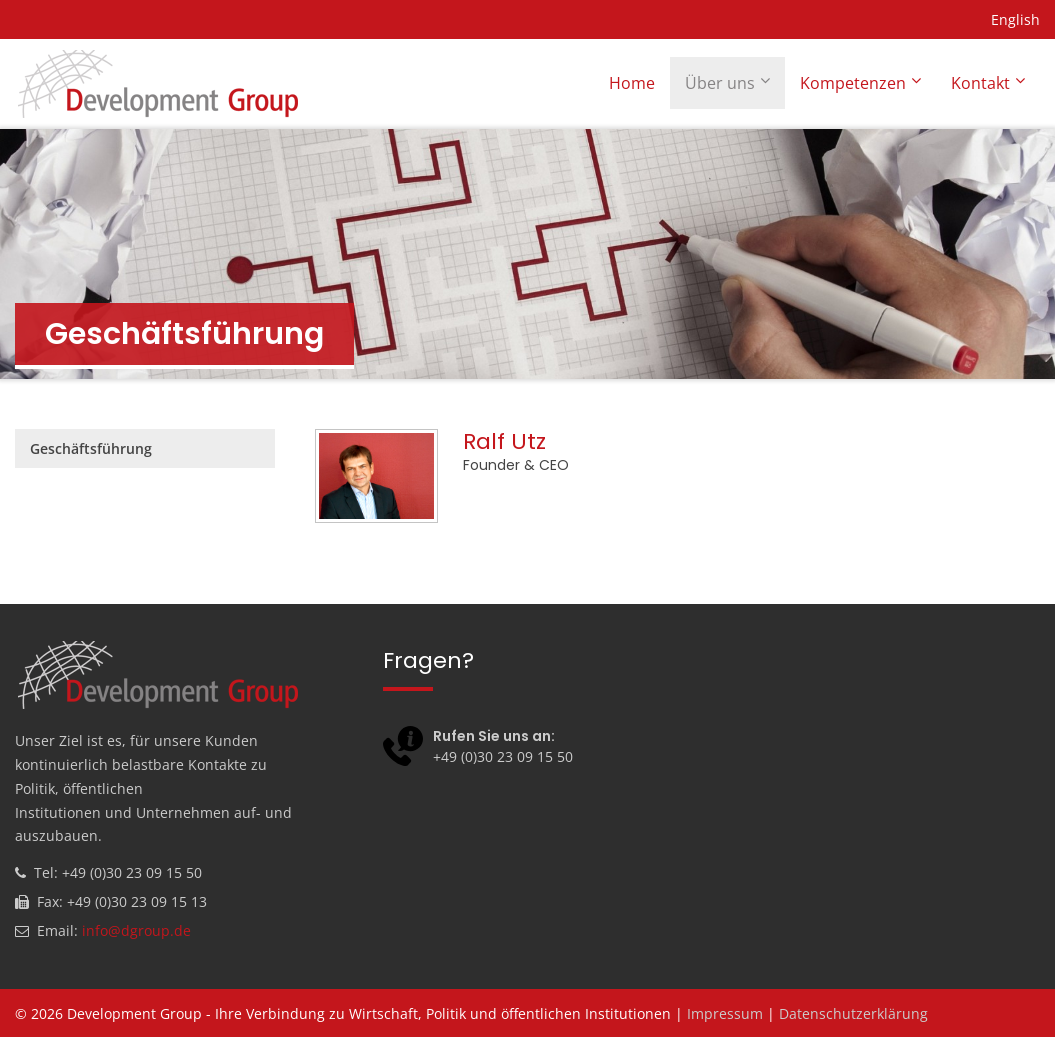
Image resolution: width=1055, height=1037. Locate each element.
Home (632, 83)
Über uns (720, 83)
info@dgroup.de (136, 930)
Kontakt (980, 83)
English (1015, 19)
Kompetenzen (853, 83)
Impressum (725, 1013)
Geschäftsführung (91, 448)
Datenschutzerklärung (853, 1013)
